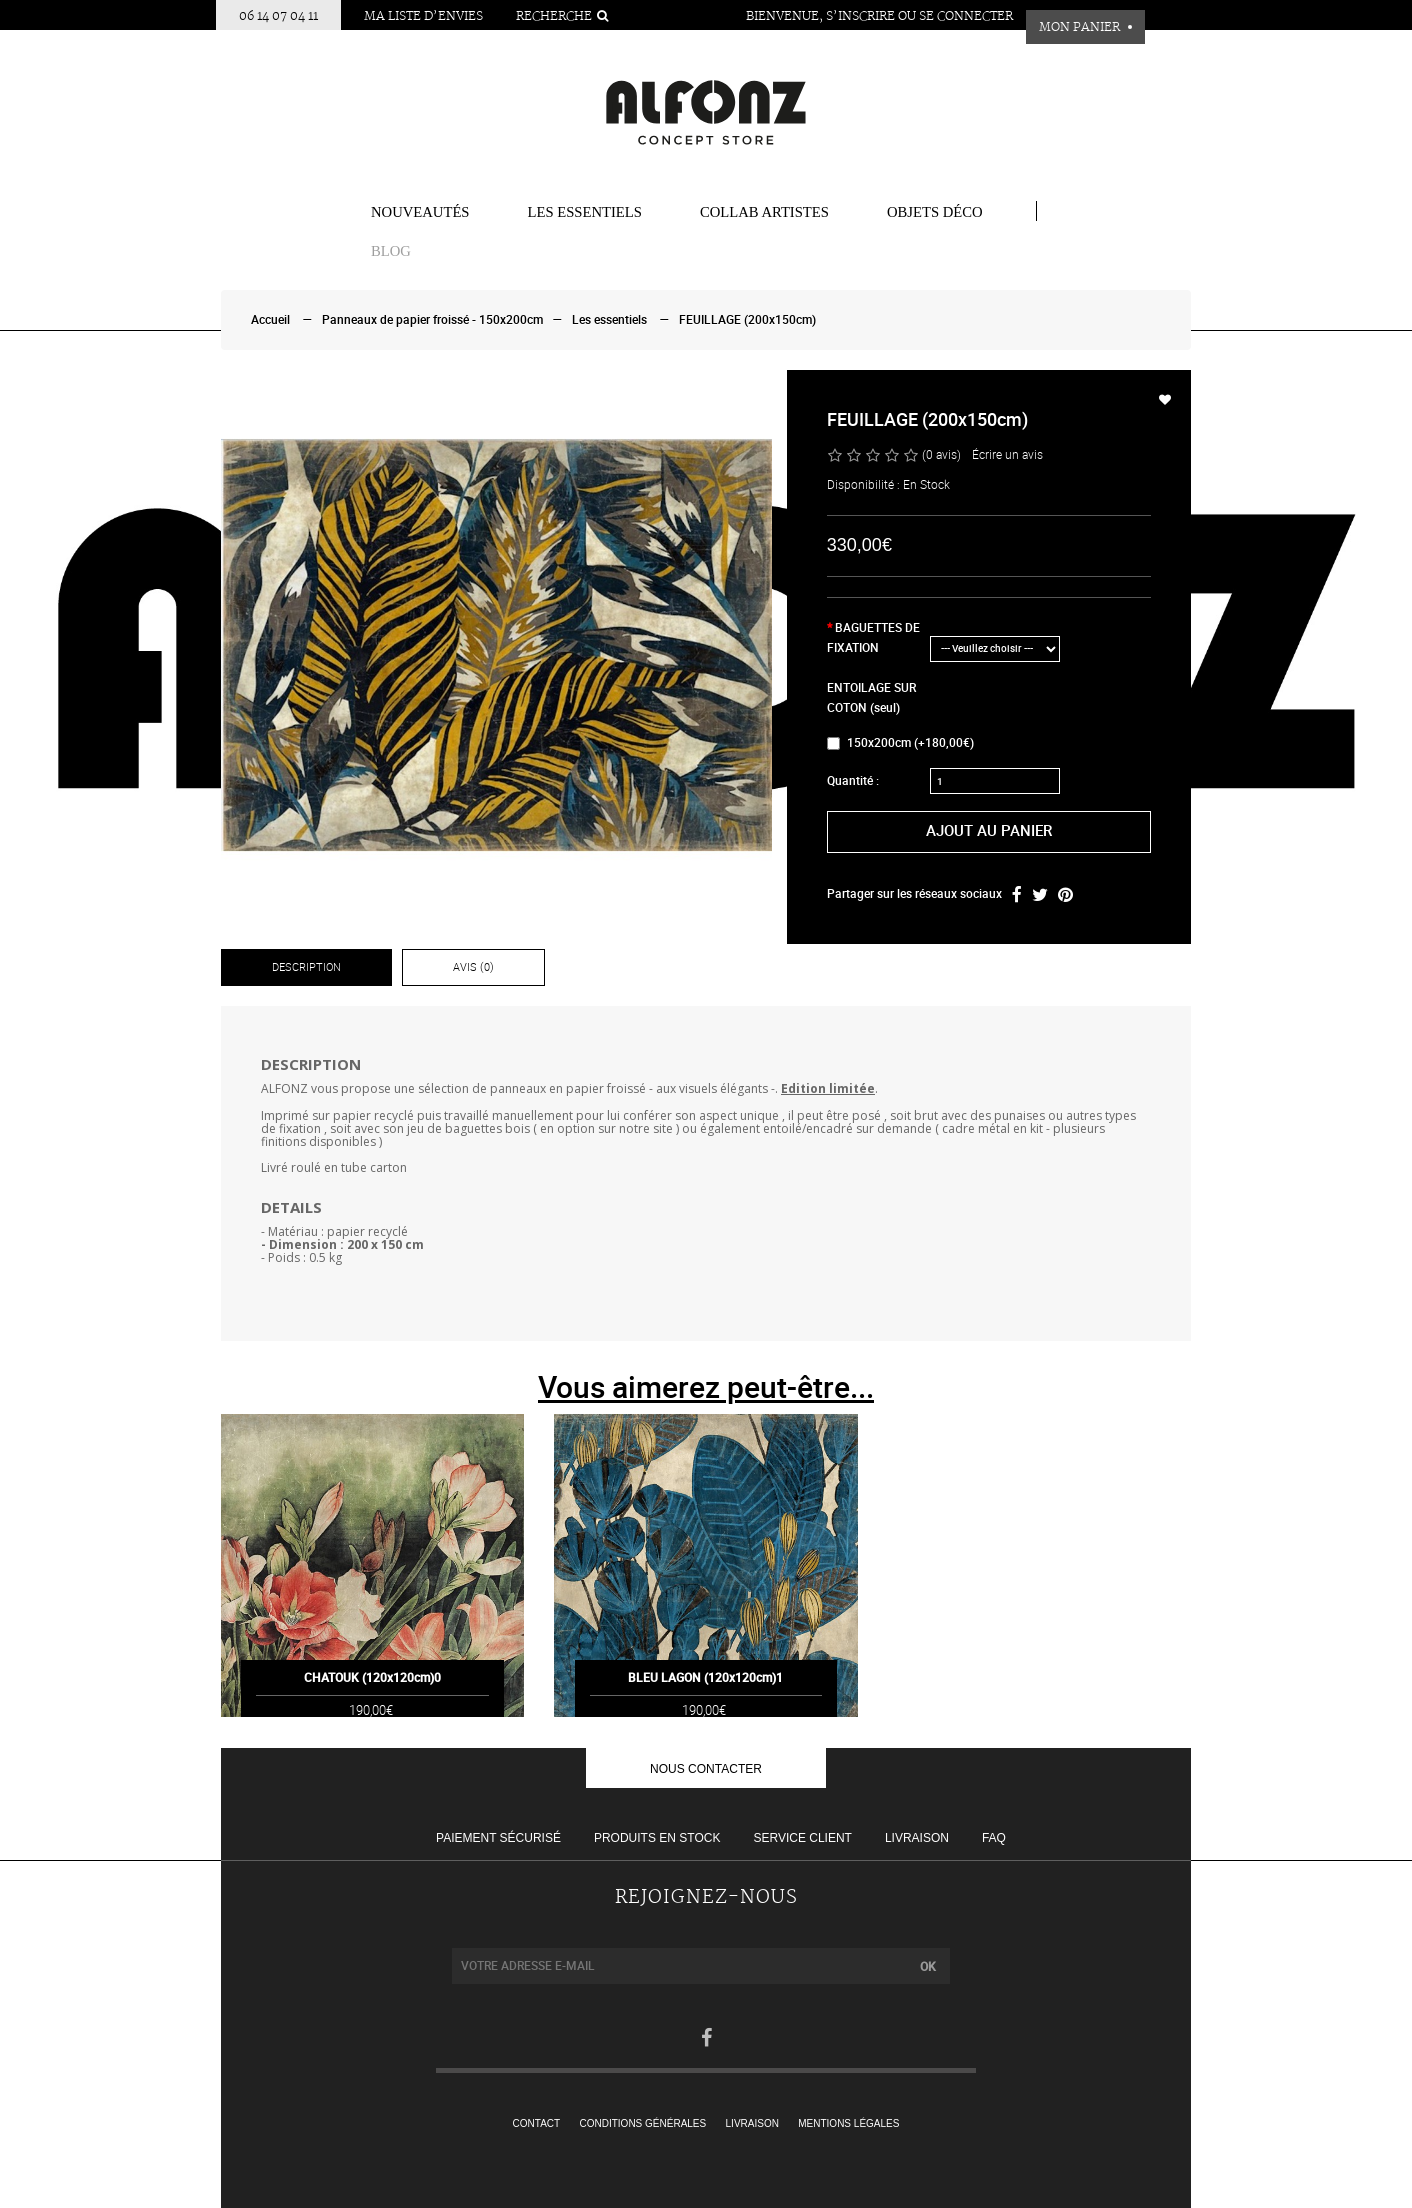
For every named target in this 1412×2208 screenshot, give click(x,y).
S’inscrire (860, 16)
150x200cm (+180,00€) (900, 743)
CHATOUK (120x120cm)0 (372, 1702)
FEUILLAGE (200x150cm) (747, 320)
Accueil (270, 320)
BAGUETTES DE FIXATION (873, 638)
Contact (537, 2123)
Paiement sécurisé (498, 1838)
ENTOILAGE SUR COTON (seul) (871, 698)
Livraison (917, 1838)
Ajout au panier (989, 831)
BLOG (391, 251)
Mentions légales (848, 2123)
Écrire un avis (1007, 455)
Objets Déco (935, 212)
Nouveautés (420, 212)
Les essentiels (585, 212)
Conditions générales (643, 2123)
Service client (802, 1838)
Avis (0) (473, 967)
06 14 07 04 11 (278, 16)
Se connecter (966, 16)
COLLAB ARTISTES (764, 212)
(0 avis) (941, 455)
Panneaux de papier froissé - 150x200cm (432, 320)
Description (306, 967)
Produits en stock (657, 1838)
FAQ (994, 1838)
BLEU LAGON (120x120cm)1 (705, 1702)
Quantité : (853, 781)
